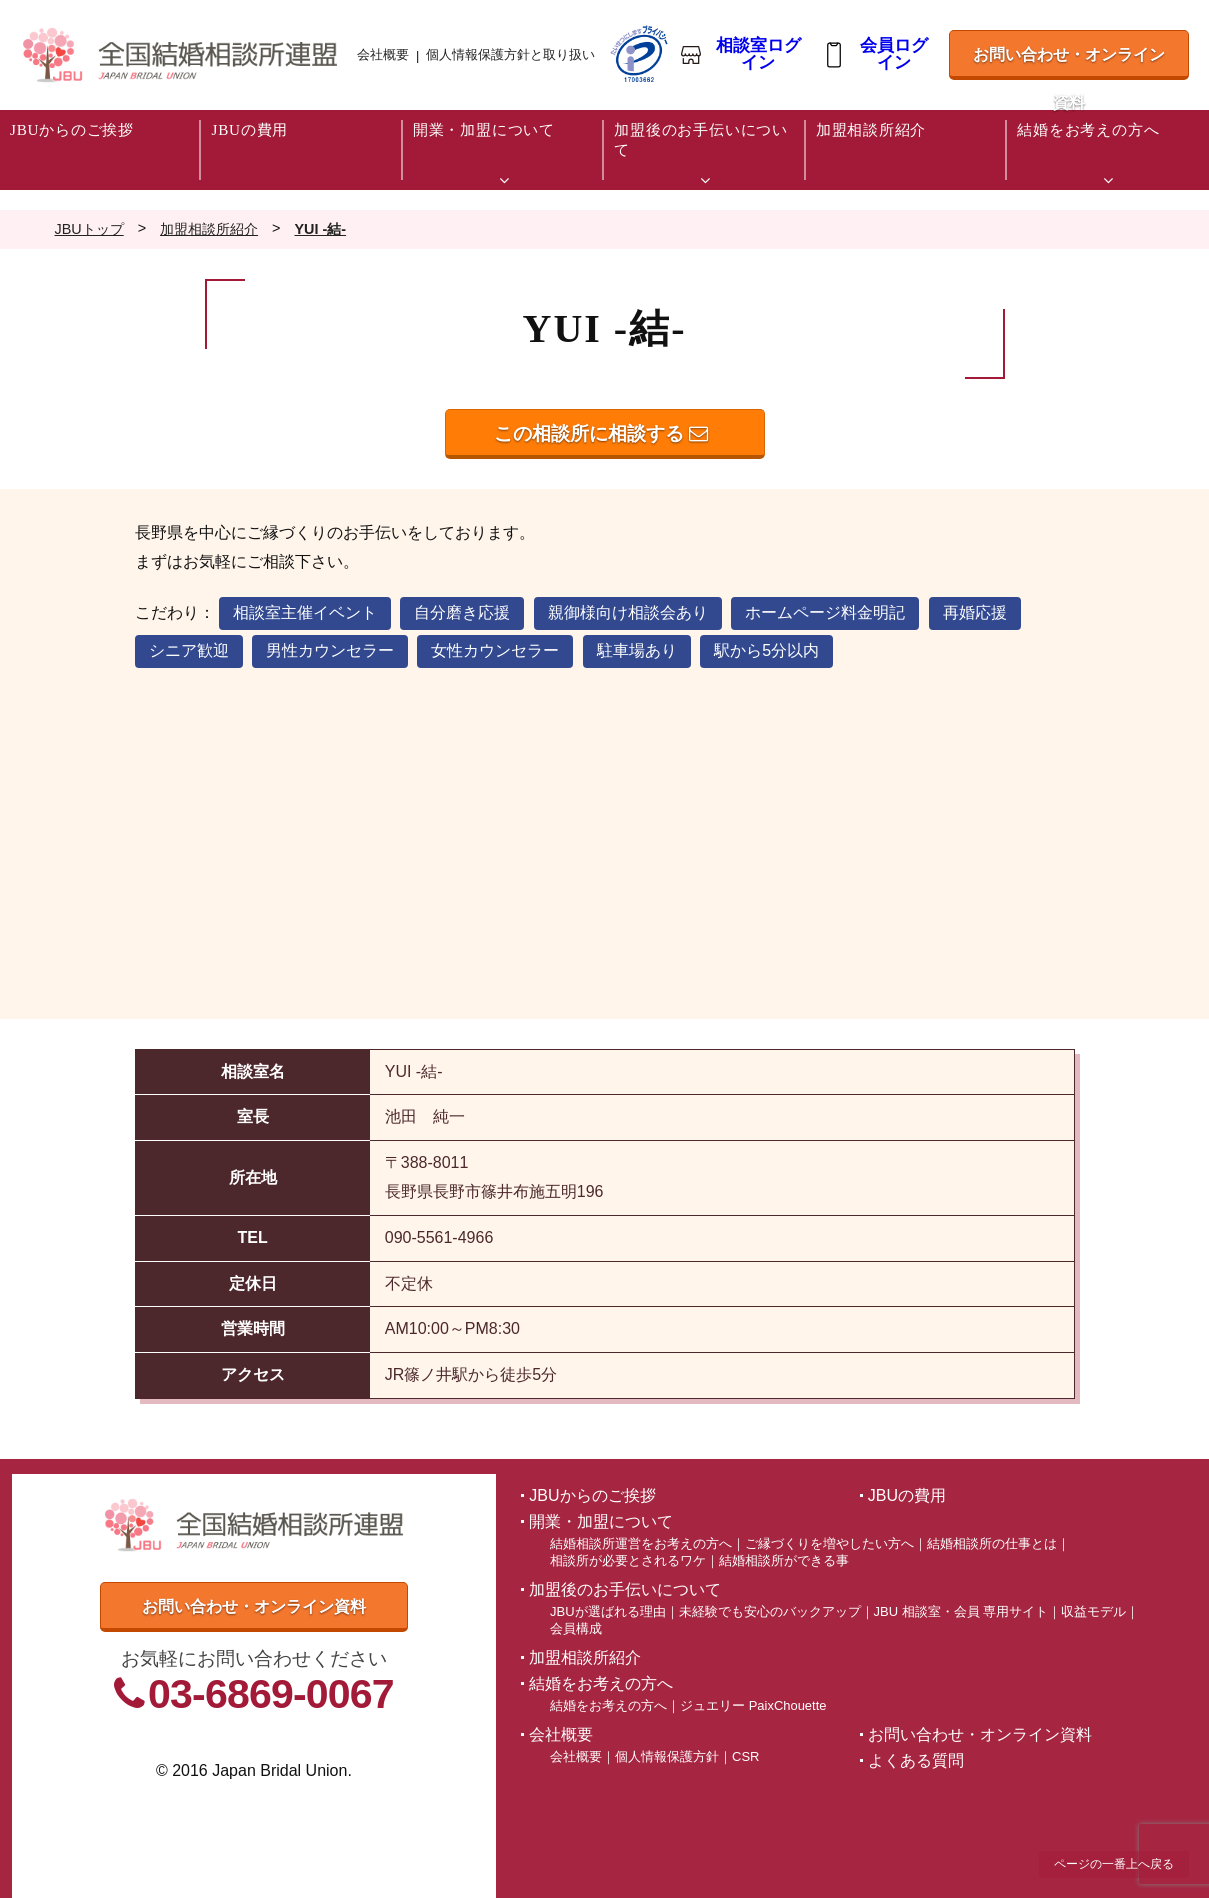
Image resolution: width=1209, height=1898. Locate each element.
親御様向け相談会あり (628, 612)
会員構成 (576, 1628)
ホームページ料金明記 (825, 612)
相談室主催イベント (305, 612)
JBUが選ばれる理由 (607, 1611)
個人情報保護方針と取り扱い (510, 54)
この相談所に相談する (600, 433)
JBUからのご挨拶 (592, 1495)
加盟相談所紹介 (585, 1657)
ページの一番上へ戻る (1114, 1864)
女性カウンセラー (495, 650)
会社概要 (383, 54)
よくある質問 (916, 1760)
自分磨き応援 (462, 612)
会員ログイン (894, 55)
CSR (745, 1756)
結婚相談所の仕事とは (992, 1543)
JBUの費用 (907, 1495)
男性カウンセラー (330, 650)
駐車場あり (637, 650)
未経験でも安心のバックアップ (770, 1611)
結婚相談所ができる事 (784, 1560)
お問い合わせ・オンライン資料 (1068, 63)
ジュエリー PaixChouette (753, 1705)
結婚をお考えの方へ (608, 1705)
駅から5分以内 (766, 650)
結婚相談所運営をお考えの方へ (641, 1543)
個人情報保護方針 (667, 1756)
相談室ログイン (758, 55)
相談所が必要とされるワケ (628, 1560)
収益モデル (1093, 1611)
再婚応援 (975, 612)
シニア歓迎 (189, 650)
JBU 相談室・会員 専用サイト (961, 1611)
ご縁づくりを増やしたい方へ (829, 1543)
